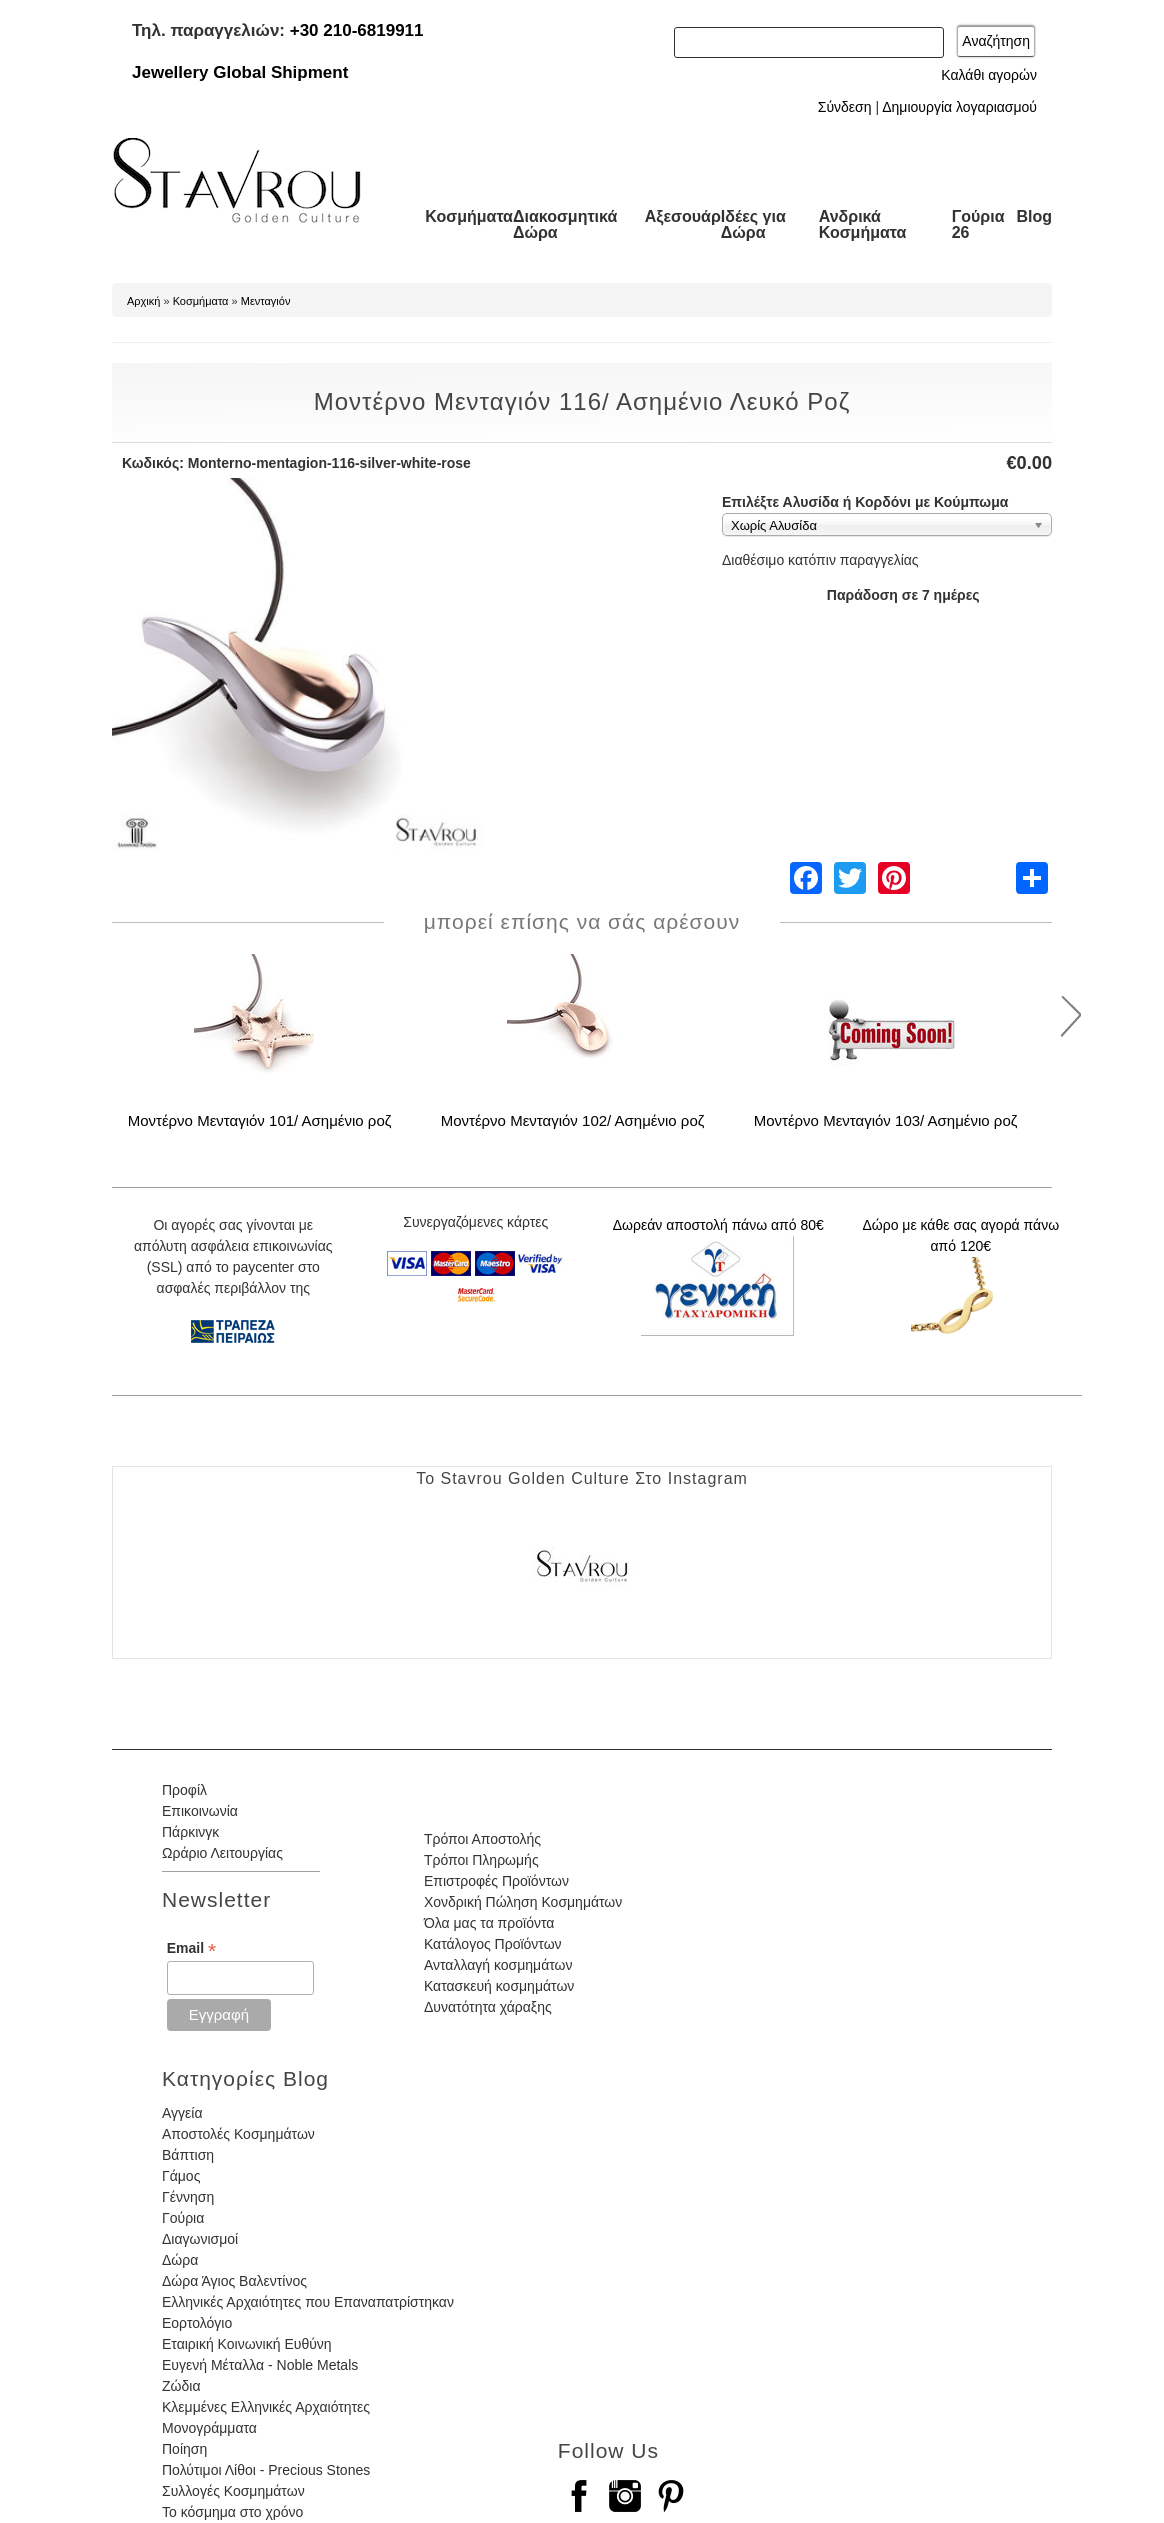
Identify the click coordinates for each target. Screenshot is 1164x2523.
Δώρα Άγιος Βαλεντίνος (234, 2281)
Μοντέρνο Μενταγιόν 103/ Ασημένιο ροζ (886, 1120)
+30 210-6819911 (357, 30)
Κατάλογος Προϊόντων (493, 1944)
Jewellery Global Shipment (240, 72)
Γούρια (183, 2218)
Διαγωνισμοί (200, 2239)
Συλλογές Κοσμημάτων (233, 2491)
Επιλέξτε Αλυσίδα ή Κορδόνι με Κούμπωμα (865, 502)
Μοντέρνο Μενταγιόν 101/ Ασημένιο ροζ (260, 1120)
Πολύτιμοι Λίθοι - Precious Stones (266, 2470)
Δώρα (180, 2260)
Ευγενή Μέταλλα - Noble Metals (260, 2365)
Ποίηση (184, 2449)
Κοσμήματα (469, 216)
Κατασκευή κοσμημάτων (499, 1986)
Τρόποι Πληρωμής (481, 1860)
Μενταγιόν (266, 301)
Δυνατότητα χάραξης (488, 2007)
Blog (1034, 216)
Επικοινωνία (200, 1811)
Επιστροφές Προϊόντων (496, 1881)
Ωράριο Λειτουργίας (222, 1853)
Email (191, 1948)
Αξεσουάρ (683, 216)
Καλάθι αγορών (989, 75)
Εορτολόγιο (197, 2323)
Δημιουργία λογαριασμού (959, 107)
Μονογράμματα (209, 2428)
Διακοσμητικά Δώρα (565, 224)
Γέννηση (188, 2197)
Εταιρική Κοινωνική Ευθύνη (247, 2344)
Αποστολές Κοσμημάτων (238, 2134)
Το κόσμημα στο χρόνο (232, 2512)
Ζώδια (181, 2386)
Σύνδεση (845, 107)
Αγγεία (182, 2113)
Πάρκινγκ (190, 1832)
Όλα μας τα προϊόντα (489, 1923)
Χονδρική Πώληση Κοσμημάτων (523, 1902)
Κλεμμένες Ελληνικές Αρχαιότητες (266, 2407)
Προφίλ (184, 1790)
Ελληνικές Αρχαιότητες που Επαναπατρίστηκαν (308, 2302)
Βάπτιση (188, 2155)
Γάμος (181, 2176)
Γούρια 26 (978, 224)
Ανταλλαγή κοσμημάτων (498, 1965)
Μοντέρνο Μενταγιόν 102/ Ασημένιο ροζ (573, 1120)
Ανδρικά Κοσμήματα (863, 224)
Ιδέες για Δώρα (753, 224)
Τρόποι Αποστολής (482, 1839)
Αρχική (143, 301)
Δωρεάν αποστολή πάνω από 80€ (718, 1225)
